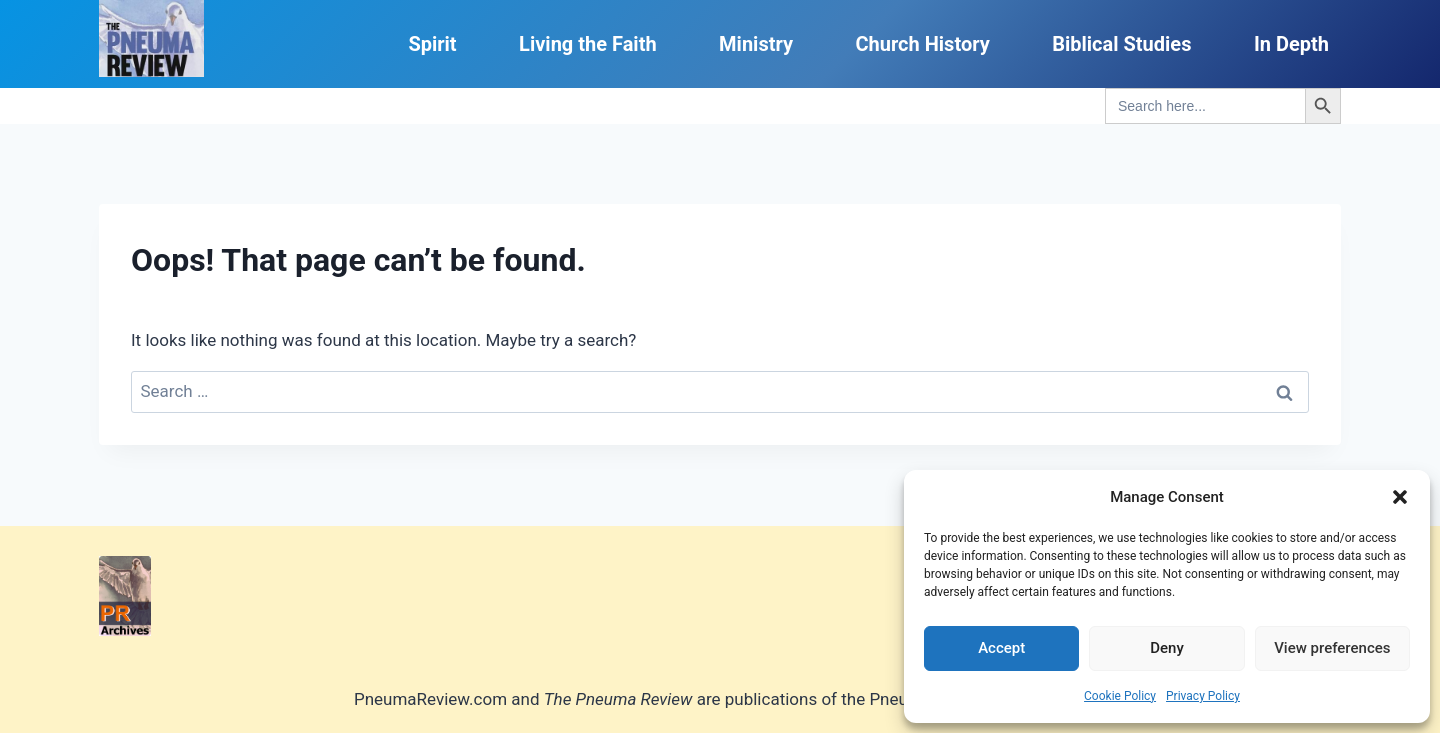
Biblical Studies (1121, 44)
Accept (1001, 648)
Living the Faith (588, 44)
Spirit (432, 44)
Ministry (756, 44)
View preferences (1332, 648)
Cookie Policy (1120, 696)
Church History (922, 44)
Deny (1167, 648)
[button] (1400, 497)
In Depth (1291, 44)
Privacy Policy (1203, 696)
